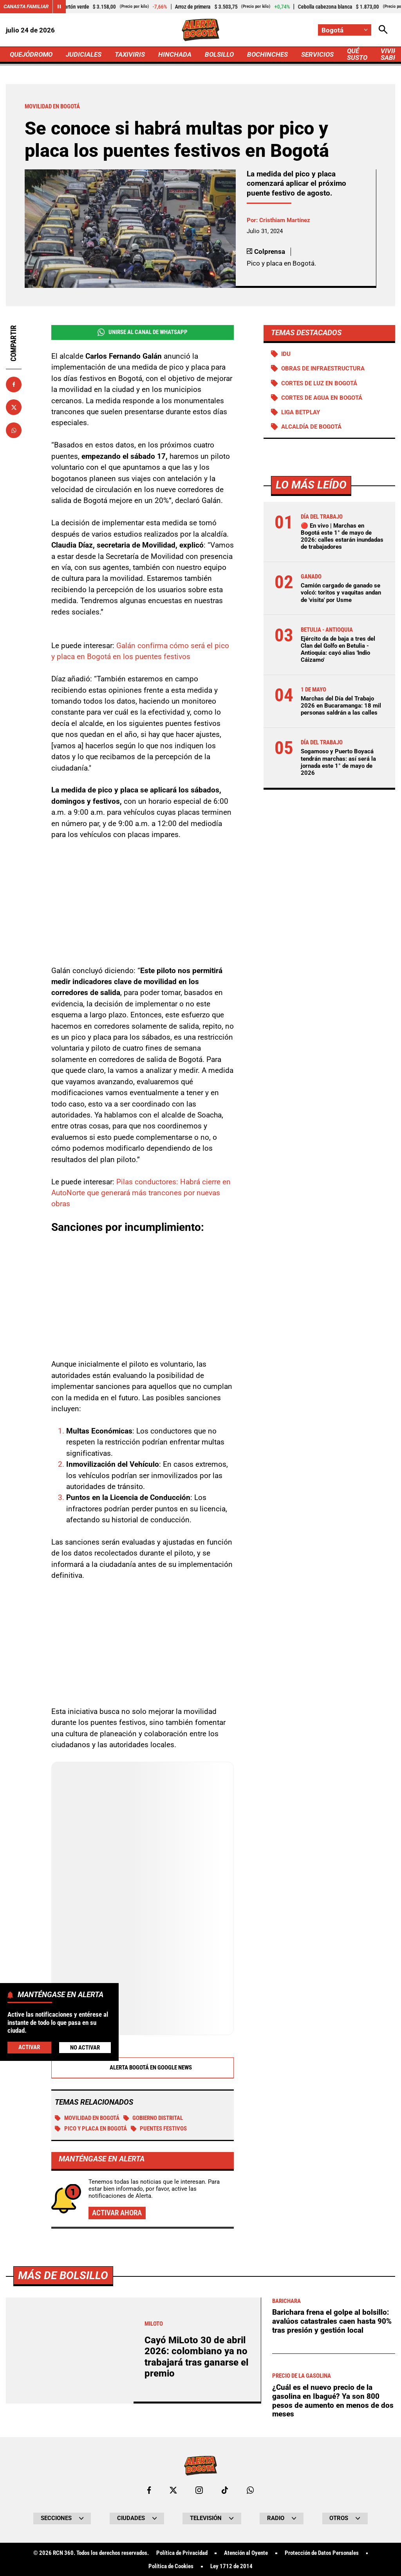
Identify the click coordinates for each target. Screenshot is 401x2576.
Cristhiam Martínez (284, 220)
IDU (286, 353)
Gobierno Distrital (153, 2117)
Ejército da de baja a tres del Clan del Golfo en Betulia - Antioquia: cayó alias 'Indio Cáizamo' (338, 649)
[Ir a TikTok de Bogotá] (225, 2489)
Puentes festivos (159, 2128)
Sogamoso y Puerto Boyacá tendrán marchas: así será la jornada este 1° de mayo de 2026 (338, 762)
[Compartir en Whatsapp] (14, 430)
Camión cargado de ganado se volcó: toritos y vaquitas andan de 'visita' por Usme (341, 592)
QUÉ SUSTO (357, 54)
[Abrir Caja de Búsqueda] (383, 30)
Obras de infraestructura (323, 368)
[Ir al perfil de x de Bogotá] (173, 2489)
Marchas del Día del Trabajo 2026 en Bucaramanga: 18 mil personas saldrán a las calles (341, 705)
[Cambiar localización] (344, 30)
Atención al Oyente (246, 2552)
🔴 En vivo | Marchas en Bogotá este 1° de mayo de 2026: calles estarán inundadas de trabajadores (342, 536)
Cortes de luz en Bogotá (319, 383)
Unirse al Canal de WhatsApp (143, 332)
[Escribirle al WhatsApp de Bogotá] (250, 2489)
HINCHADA (174, 54)
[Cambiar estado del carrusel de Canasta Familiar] (59, 6)
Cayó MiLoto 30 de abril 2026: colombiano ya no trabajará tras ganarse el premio (196, 2356)
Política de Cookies (170, 2566)
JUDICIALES (83, 54)
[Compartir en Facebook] (14, 384)
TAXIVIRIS (130, 54)
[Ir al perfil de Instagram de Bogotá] (199, 2489)
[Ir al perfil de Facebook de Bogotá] (149, 2489)
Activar (29, 2047)
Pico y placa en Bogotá (91, 2128)
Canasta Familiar (26, 6)
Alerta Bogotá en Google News (142, 2067)
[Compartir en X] (14, 407)
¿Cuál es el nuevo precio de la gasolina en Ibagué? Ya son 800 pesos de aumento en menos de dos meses (333, 2400)
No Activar (85, 2047)
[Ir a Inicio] (200, 30)
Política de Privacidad (182, 2552)
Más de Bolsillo (63, 2274)
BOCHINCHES (267, 54)
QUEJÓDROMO (31, 54)
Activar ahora (117, 2212)
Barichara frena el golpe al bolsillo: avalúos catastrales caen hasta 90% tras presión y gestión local (332, 2320)
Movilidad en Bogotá (87, 2117)
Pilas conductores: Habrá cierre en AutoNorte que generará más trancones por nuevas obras (141, 1192)
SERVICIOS (317, 54)
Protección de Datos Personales (322, 2552)
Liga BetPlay (300, 412)
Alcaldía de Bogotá (311, 426)
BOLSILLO (219, 54)
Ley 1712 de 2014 (231, 2566)
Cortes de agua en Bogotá (321, 397)
